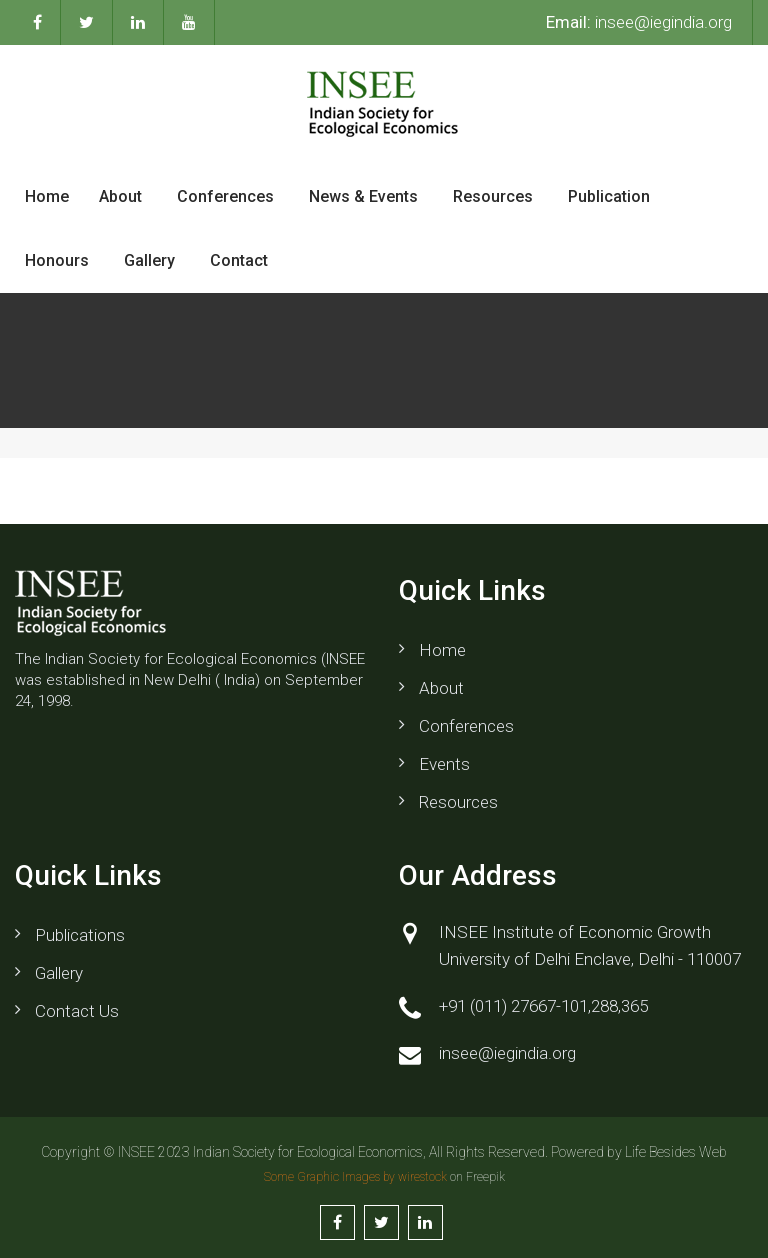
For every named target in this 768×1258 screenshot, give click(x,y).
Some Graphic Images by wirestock (355, 1177)
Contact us (77, 1011)
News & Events (363, 196)
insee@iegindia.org (639, 22)
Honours (57, 260)
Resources (493, 196)
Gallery (149, 260)
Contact (239, 260)
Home (47, 196)
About (120, 196)
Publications (80, 935)
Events (444, 764)
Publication (609, 196)
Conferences (225, 196)
